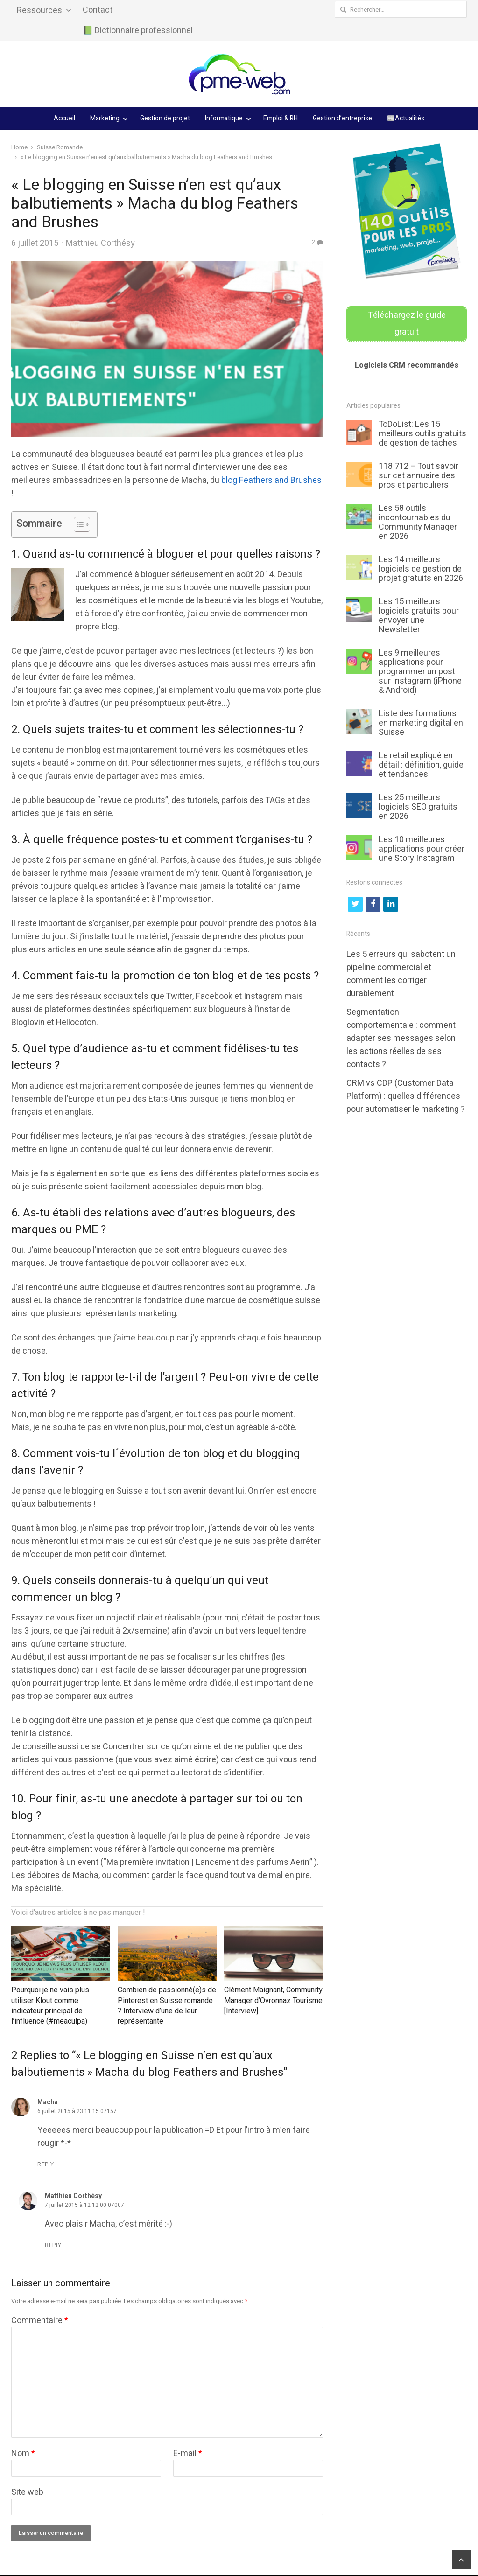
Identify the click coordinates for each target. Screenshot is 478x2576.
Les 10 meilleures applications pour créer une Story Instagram (421, 849)
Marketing (105, 118)
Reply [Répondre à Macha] (45, 2164)
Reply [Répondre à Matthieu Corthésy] (53, 2245)
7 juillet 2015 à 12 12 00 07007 (84, 2205)
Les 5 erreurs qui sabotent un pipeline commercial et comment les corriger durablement (401, 974)
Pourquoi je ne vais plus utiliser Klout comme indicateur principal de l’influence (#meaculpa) (50, 2005)
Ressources (39, 10)
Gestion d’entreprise (342, 118)
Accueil (64, 118)
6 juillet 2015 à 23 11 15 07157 (77, 2111)
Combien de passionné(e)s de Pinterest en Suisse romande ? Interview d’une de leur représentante (167, 2005)
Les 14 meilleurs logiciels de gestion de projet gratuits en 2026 (421, 569)
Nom (23, 2453)
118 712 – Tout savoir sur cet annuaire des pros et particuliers (418, 475)
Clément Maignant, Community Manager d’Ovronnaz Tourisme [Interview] (273, 2000)
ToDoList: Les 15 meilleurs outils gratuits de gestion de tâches (422, 433)
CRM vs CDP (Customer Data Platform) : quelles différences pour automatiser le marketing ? (405, 1096)
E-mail (187, 2453)
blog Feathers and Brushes (271, 480)
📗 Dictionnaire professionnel (138, 30)
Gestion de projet (165, 118)
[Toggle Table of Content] (77, 524)
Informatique (224, 118)
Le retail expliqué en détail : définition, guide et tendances (421, 765)
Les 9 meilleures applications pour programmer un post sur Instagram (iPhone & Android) (420, 672)
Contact (97, 10)
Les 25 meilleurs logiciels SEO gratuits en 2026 (418, 807)
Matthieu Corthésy (100, 243)
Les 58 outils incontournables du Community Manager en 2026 (418, 522)
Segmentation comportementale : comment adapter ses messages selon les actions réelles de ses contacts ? (401, 1038)
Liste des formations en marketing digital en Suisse (421, 723)
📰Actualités (405, 118)
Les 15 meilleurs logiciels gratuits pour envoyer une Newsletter (419, 615)
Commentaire (39, 2320)
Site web (27, 2492)
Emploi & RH (280, 118)
